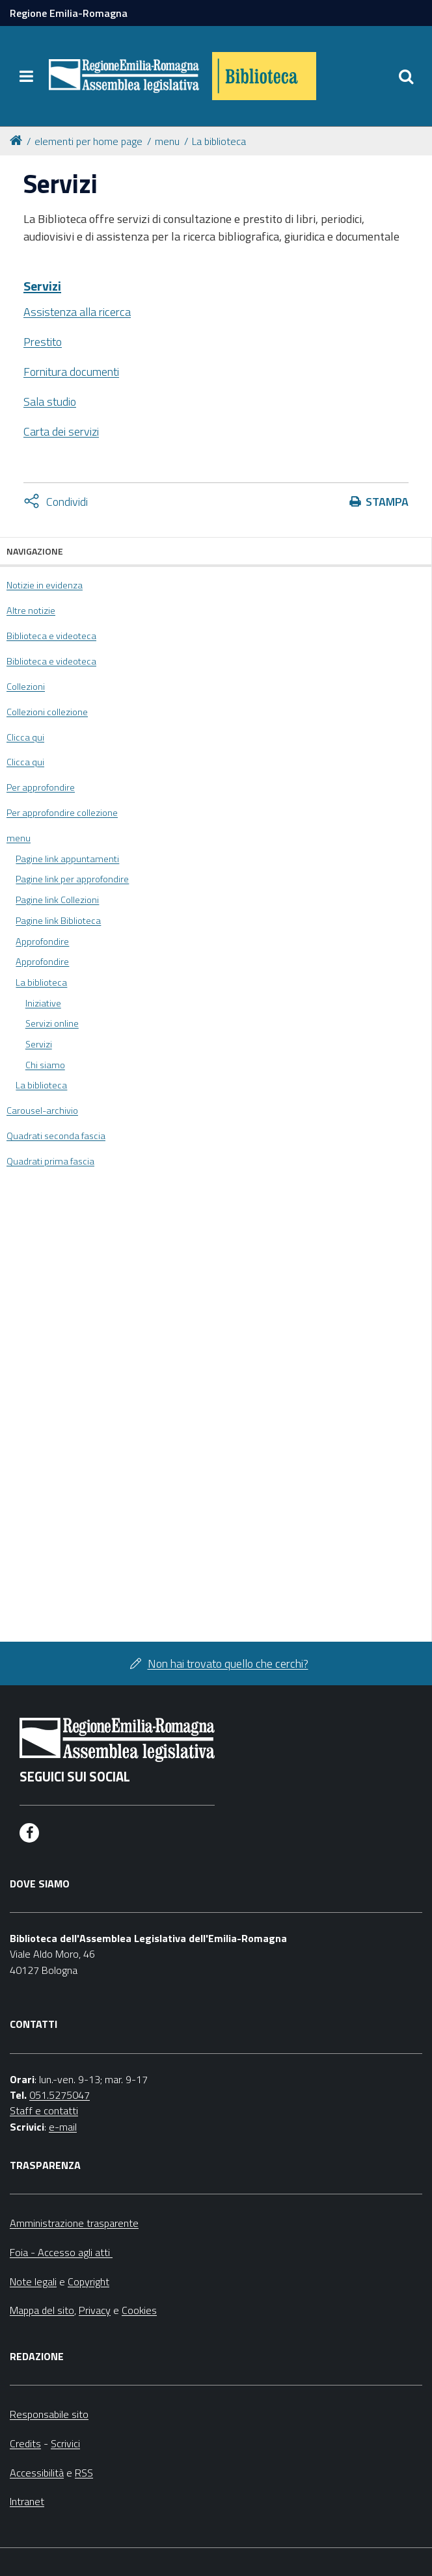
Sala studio (49, 401)
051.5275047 (59, 2095)
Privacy (95, 2310)
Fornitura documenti (71, 371)
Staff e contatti (44, 2110)
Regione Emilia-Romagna (69, 13)
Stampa (387, 501)
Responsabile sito (49, 2414)
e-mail (63, 2127)
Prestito (42, 341)
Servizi (42, 286)
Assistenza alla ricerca (77, 312)
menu (167, 141)
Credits (25, 2443)
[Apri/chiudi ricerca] (406, 76)
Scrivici (65, 2443)
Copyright (88, 2281)
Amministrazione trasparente (74, 2223)
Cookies (139, 2310)
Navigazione (35, 551)
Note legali (33, 2281)
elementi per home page (88, 141)
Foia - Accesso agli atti (61, 2252)
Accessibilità (37, 2472)
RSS (84, 2472)
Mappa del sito (42, 2310)
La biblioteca (219, 141)
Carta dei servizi (61, 431)
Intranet (27, 2501)
